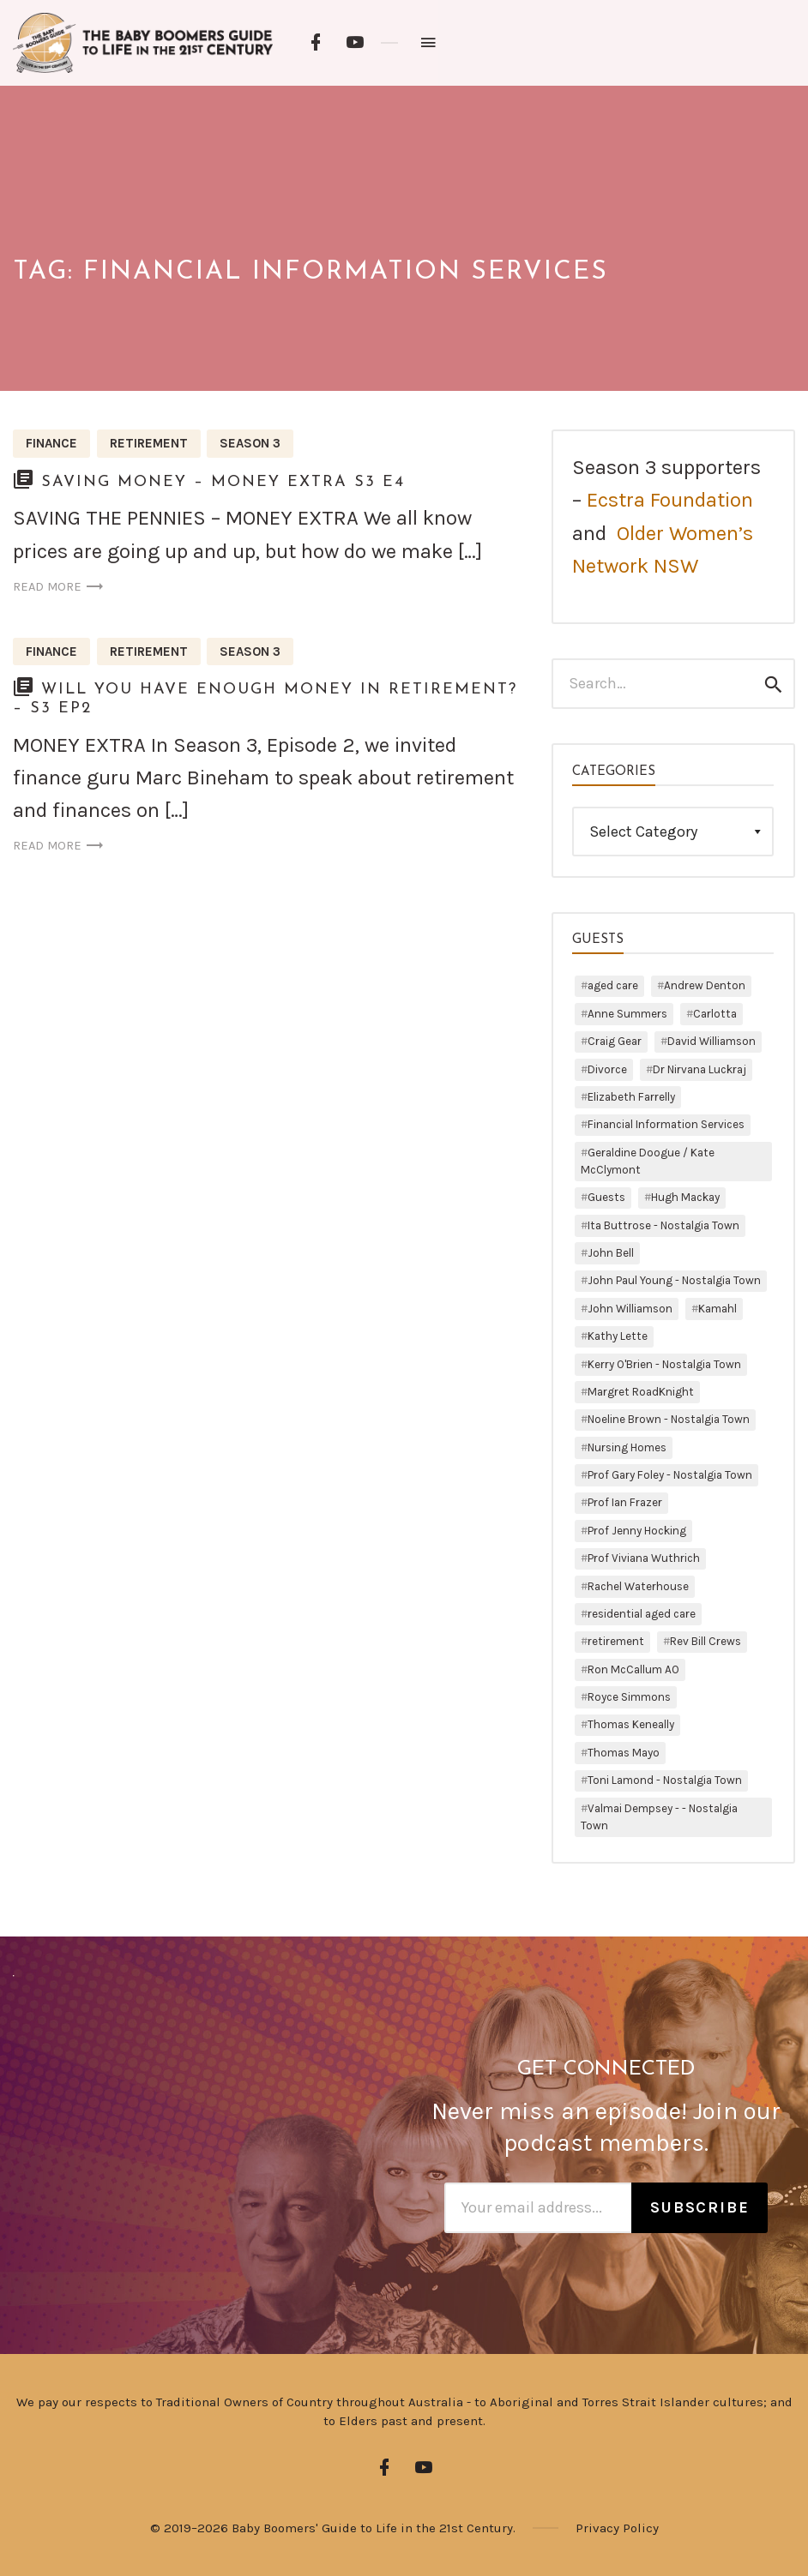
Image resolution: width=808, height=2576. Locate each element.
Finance (51, 443)
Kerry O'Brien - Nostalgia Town (664, 1364)
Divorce (607, 1069)
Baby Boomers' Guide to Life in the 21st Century (372, 2528)
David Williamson (711, 1041)
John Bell (611, 1252)
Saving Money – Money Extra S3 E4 (223, 482)
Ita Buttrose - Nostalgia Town (663, 1225)
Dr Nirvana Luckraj (699, 1069)
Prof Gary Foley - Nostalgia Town (670, 1474)
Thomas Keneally (631, 1724)
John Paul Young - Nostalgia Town (674, 1280)
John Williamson (630, 1308)
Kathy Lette (618, 1336)
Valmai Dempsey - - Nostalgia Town (659, 1817)
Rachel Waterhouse (638, 1586)
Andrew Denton (704, 985)
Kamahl (717, 1308)
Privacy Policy (617, 2528)
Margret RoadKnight (641, 1391)
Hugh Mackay (685, 1197)
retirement (616, 1641)
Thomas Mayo (624, 1752)
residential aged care (642, 1613)
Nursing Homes (627, 1447)
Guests (606, 1197)
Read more (59, 587)
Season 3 (250, 443)
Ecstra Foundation (670, 500)
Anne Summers (627, 1013)
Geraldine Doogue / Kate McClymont (648, 1161)
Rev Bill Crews (705, 1641)
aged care (613, 985)
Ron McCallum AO (633, 1669)
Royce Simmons (629, 1696)
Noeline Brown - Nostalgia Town (669, 1419)
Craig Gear (615, 1041)
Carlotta (715, 1013)
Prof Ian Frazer (625, 1502)
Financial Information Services (666, 1124)
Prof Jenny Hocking (637, 1530)
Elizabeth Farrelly (631, 1096)
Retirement (149, 443)
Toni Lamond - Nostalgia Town (665, 1780)
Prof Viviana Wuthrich (644, 1558)
